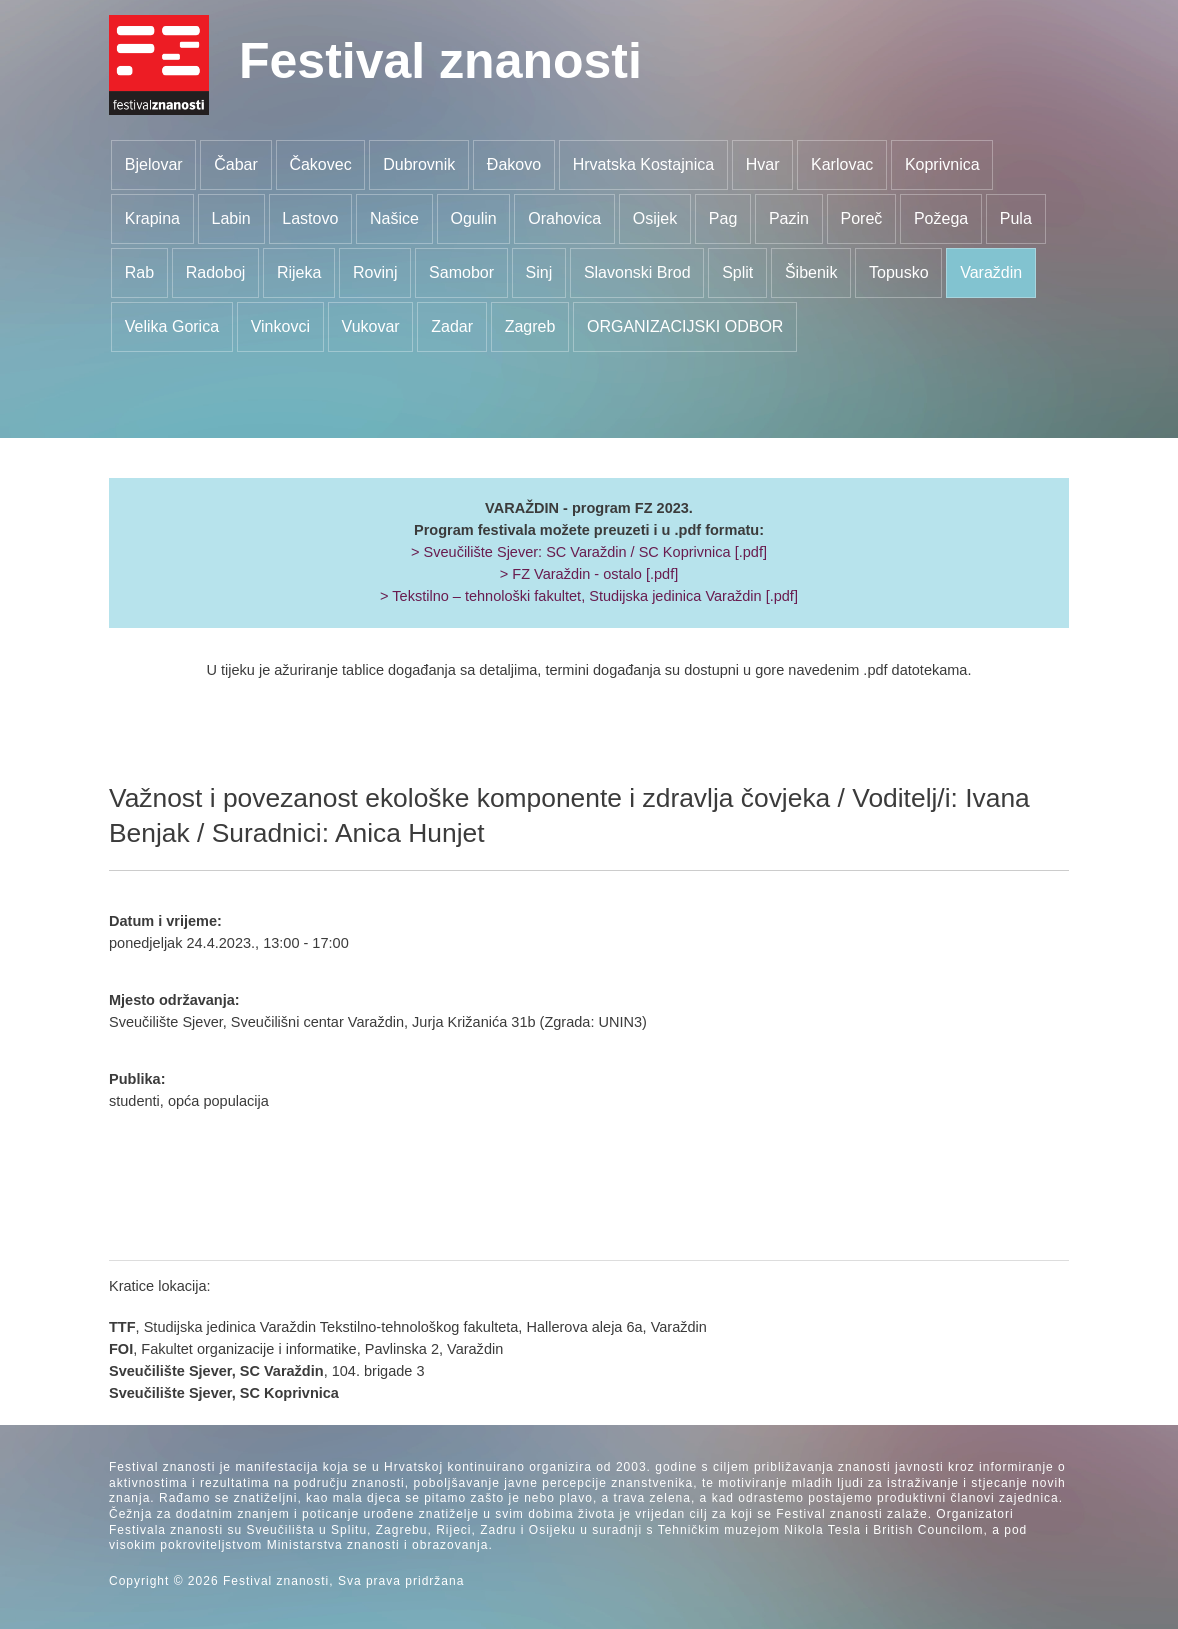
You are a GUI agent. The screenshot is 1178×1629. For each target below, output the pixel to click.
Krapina (152, 218)
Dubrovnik (419, 164)
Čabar (236, 164)
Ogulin (473, 218)
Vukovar (371, 326)
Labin (231, 218)
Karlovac (842, 164)
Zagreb (530, 326)
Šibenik (811, 272)
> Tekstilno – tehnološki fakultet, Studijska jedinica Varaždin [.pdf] (589, 596)
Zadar (452, 326)
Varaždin (991, 272)
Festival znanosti (440, 61)
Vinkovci (280, 326)
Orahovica (564, 218)
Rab (139, 272)
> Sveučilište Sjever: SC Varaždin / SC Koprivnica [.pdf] (589, 552)
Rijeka (299, 272)
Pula (1016, 218)
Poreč (862, 218)
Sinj (539, 272)
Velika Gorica (172, 326)
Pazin (789, 218)
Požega (941, 218)
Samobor (461, 272)
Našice (394, 218)
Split (737, 272)
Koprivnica (942, 164)
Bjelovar (154, 164)
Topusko (899, 272)
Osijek (655, 218)
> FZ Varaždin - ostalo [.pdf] (589, 574)
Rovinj (375, 272)
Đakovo (514, 164)
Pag (723, 218)
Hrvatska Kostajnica (643, 164)
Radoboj (216, 272)
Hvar (763, 164)
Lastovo (310, 218)
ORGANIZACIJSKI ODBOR (685, 326)
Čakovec (320, 164)
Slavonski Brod (637, 272)
